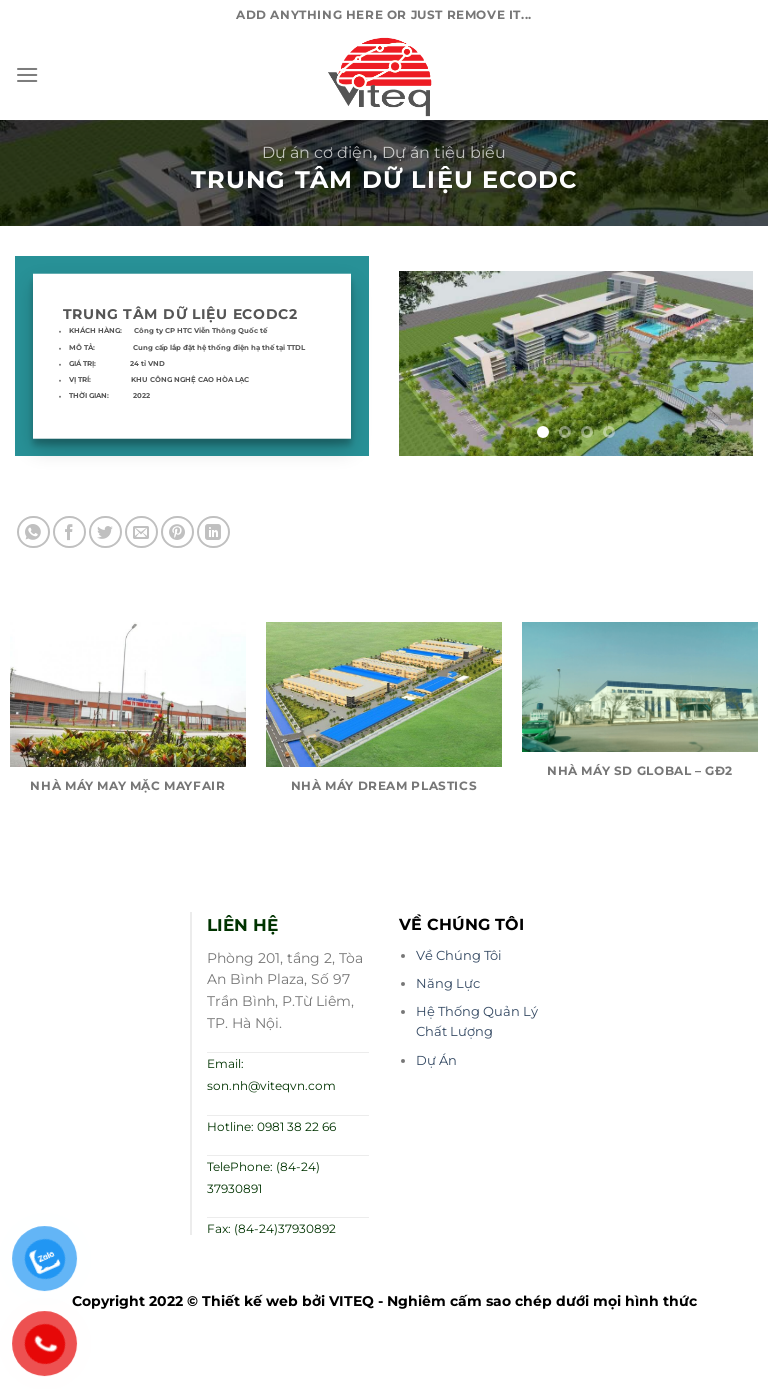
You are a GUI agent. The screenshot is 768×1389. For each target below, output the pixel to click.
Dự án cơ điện (317, 152)
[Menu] (27, 74)
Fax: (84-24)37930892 (271, 1228)
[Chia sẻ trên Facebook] (69, 532)
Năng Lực (448, 983)
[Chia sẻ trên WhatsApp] (33, 532)
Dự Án (436, 1060)
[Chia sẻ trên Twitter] (105, 532)
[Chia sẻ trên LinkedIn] (213, 532)
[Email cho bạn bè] (141, 532)
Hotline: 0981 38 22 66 (271, 1126)
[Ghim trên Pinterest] (177, 532)
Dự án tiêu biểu (444, 152)
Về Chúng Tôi (459, 955)
